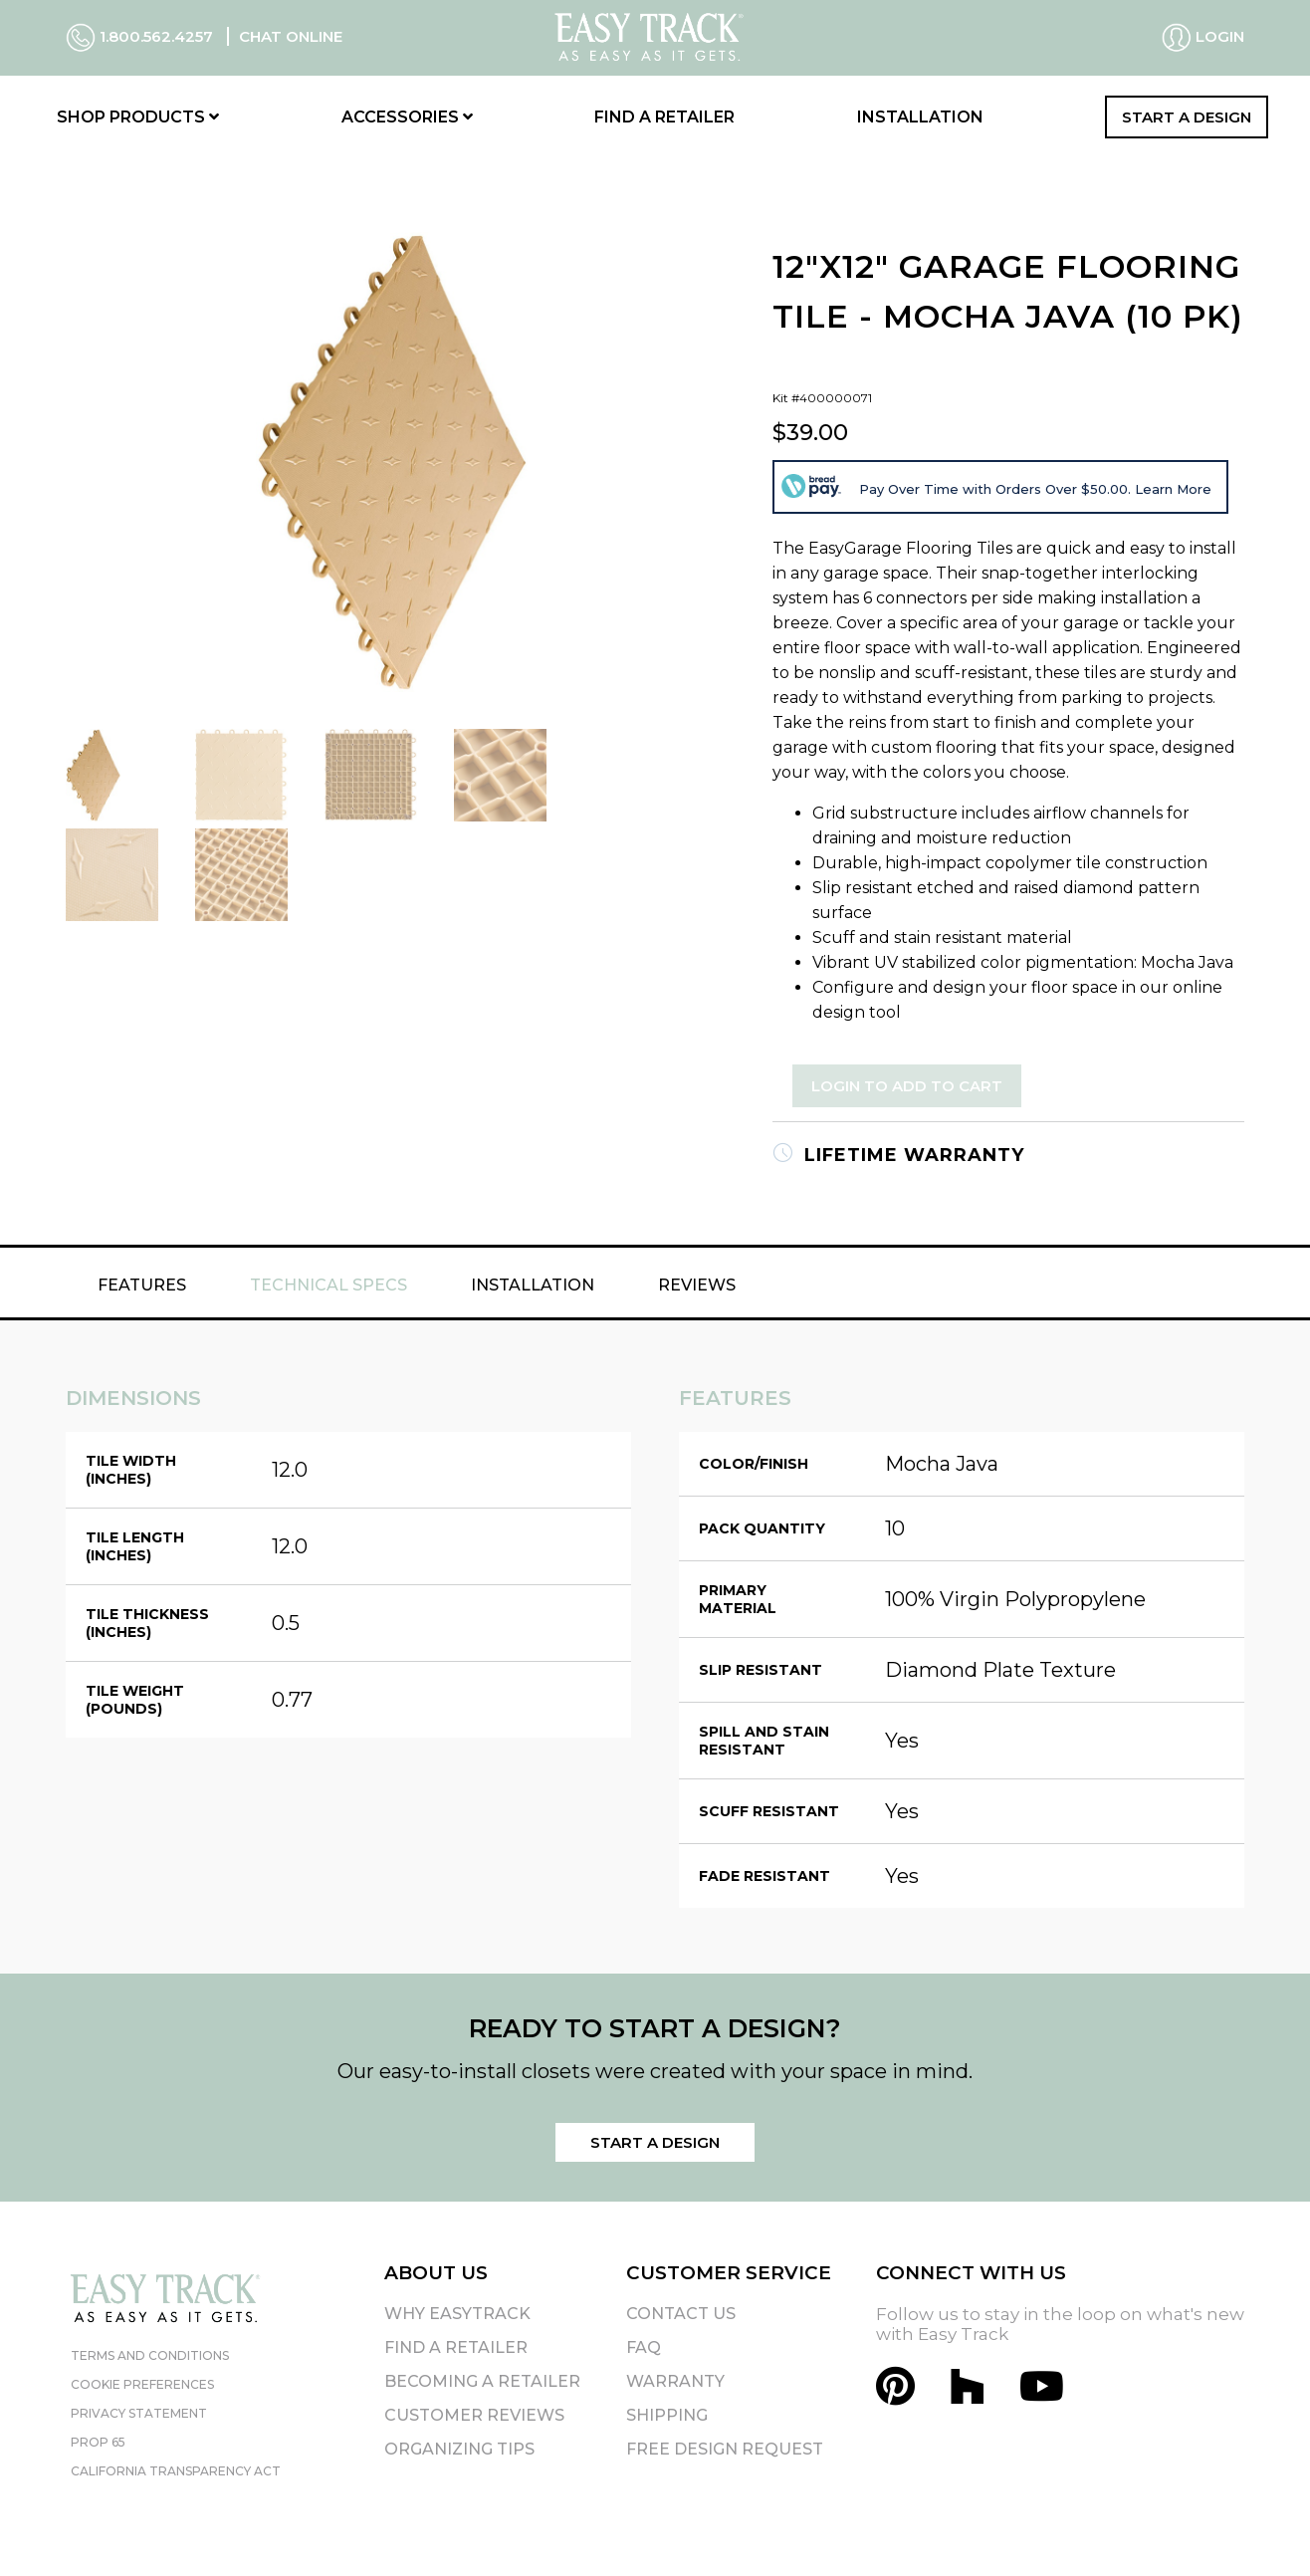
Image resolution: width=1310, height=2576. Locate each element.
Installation (920, 117)
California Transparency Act (176, 2470)
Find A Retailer (456, 2347)
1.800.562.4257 (141, 36)
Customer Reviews (474, 2415)
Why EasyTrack (457, 2313)
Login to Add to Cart (906, 1085)
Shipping (667, 2415)
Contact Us (681, 2313)
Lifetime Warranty (898, 1155)
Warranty (675, 2381)
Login (1203, 38)
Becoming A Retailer (482, 2381)
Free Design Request (724, 2449)
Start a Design (1186, 117)
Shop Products (138, 117)
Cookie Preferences (142, 2384)
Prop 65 (98, 2442)
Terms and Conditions (150, 2355)
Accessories (407, 117)
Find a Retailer (664, 117)
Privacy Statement (139, 2413)
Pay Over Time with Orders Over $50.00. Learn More (1035, 489)
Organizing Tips (459, 2449)
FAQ (643, 2347)
